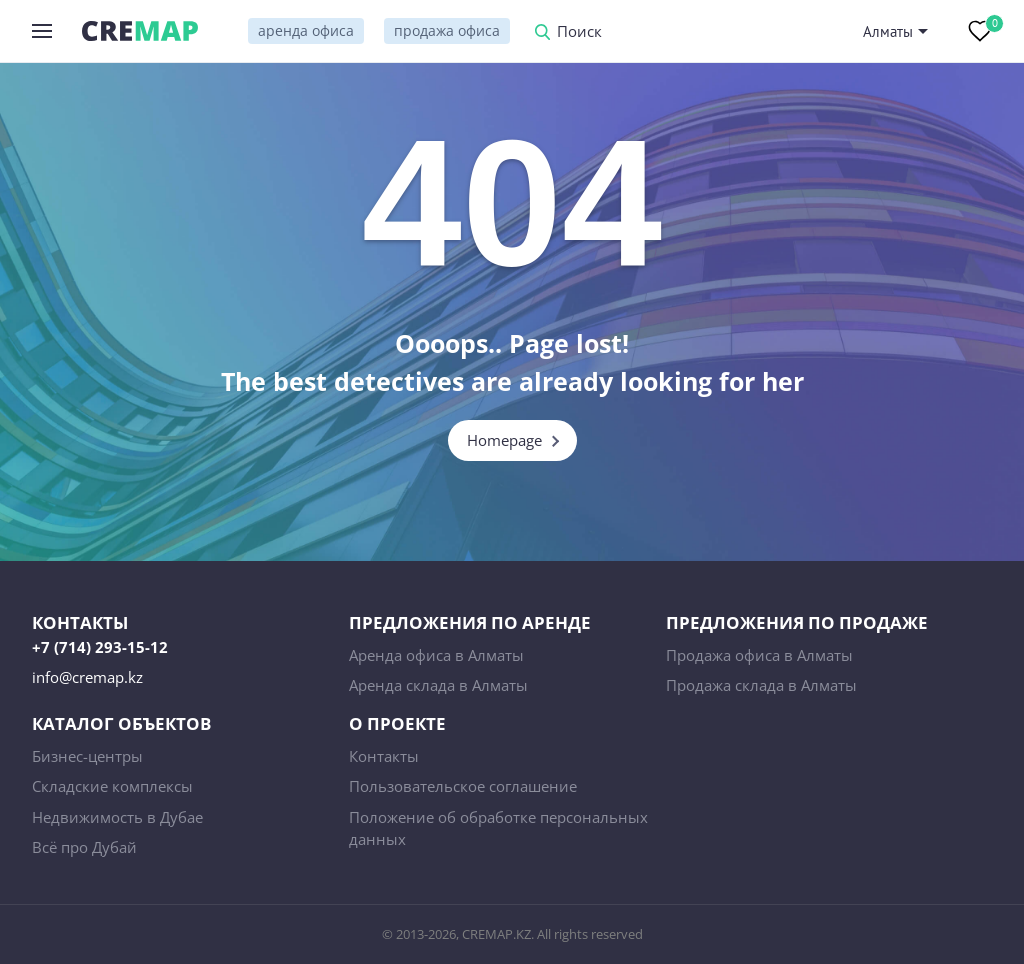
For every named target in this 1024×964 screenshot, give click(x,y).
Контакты (384, 756)
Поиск (579, 32)
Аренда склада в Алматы (438, 685)
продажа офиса (447, 30)
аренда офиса (306, 30)
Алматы (888, 31)
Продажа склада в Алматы (761, 685)
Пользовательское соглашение (463, 786)
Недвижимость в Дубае (117, 817)
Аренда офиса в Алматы (436, 655)
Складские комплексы (112, 786)
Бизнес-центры (87, 756)
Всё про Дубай (84, 847)
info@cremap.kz (87, 677)
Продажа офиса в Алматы (759, 655)
